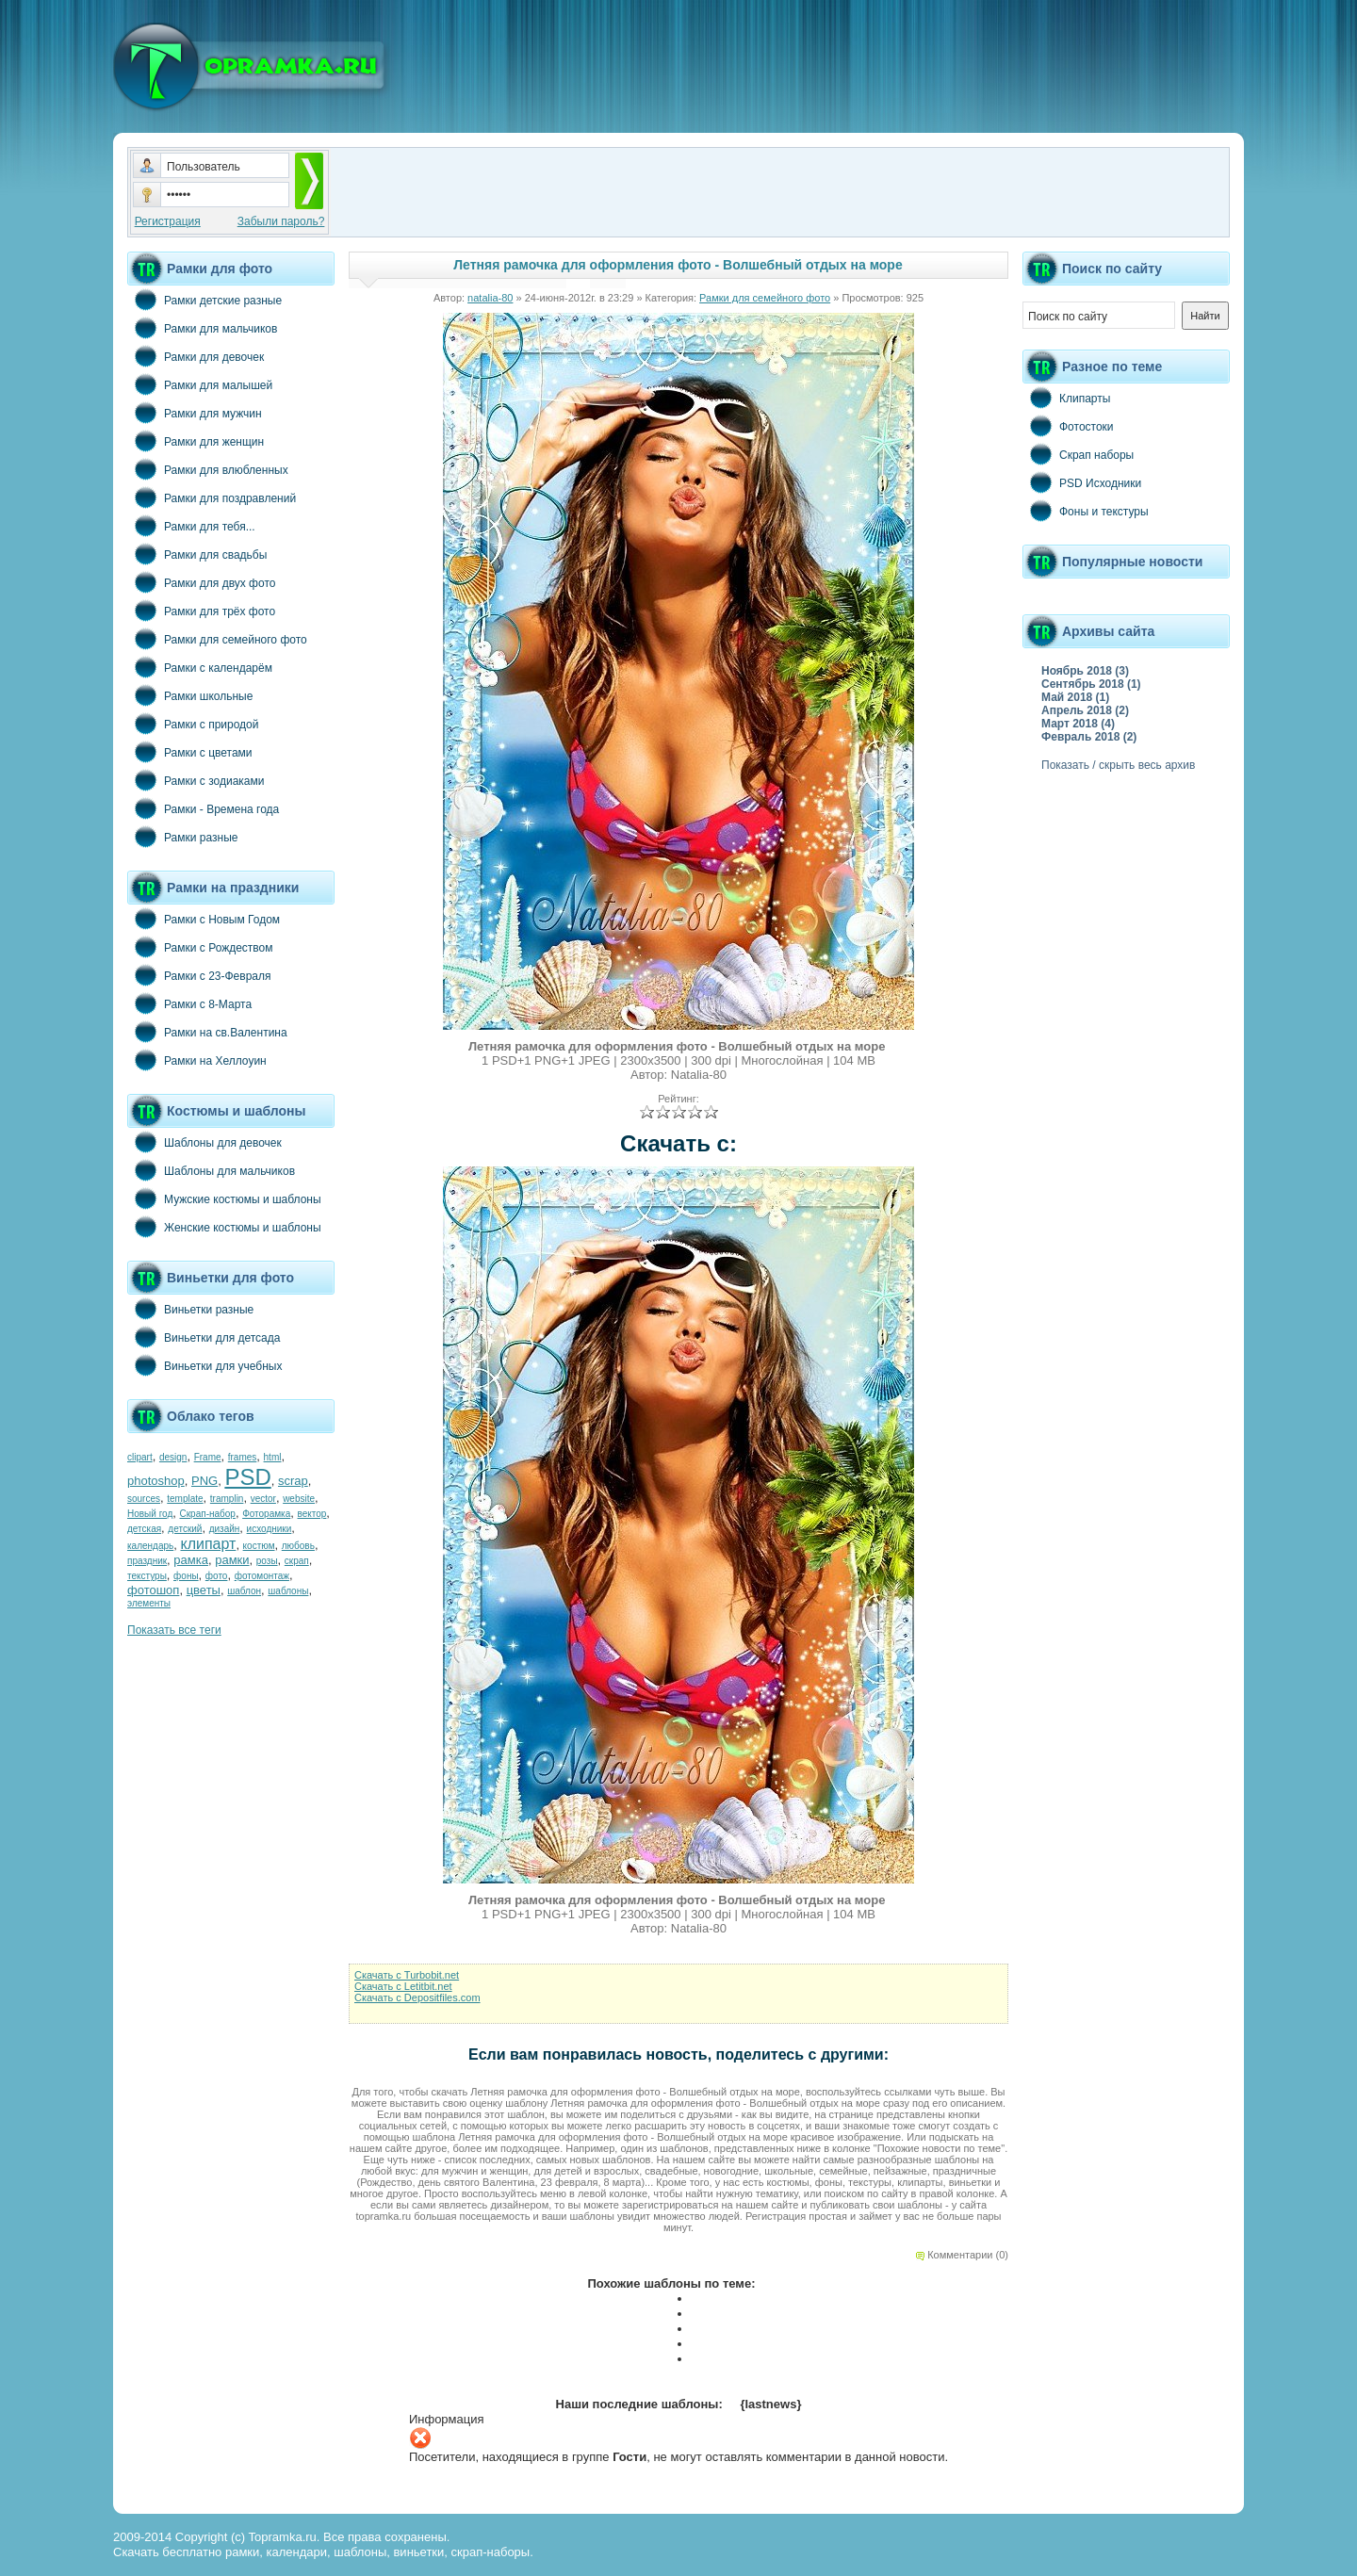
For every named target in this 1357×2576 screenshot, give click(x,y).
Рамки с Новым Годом (203, 919)
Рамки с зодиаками (195, 780)
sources (143, 1498)
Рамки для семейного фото (217, 639)
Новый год (149, 1513)
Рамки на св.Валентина (207, 1032)
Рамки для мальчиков (202, 328)
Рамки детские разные (204, 299)
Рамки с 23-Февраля (199, 975)
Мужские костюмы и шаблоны (224, 1198)
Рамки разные (182, 837)
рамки (232, 1560)
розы (267, 1561)
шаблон (244, 1591)
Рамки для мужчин (194, 413)
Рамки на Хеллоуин (197, 1060)
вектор (312, 1513)
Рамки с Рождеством (200, 947)
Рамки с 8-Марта (189, 1003)
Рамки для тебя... (191, 526)
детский (185, 1529)
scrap (293, 1481)
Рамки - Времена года (203, 808)
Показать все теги (174, 1630)
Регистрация (168, 221)
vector (263, 1498)
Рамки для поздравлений (211, 497)
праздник (147, 1561)
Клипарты (1066, 397)
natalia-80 (490, 297)
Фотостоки (1068, 426)
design (173, 1457)
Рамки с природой (193, 723)
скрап (297, 1561)
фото (216, 1576)
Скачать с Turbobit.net (406, 1975)
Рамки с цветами (190, 752)
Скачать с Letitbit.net (403, 1986)
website (299, 1498)
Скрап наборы (1078, 454)
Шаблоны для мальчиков (211, 1170)
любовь (298, 1546)
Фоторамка (266, 1513)
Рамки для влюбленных (207, 469)
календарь (150, 1546)
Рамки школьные (190, 695)
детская (144, 1529)
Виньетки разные (190, 1309)
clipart (140, 1457)
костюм (259, 1546)
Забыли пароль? (281, 221)
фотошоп (153, 1590)
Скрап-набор (208, 1513)
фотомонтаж (262, 1576)
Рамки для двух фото (201, 582)
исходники (269, 1529)
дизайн (224, 1529)
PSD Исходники (1081, 482)
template (185, 1498)
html (273, 1457)
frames (242, 1457)
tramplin (227, 1498)
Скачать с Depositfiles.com (417, 1997)
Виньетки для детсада (203, 1337)
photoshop (156, 1481)
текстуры (147, 1576)
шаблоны (288, 1591)
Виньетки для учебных (204, 1365)
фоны (186, 1576)
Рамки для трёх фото (201, 610)
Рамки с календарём (199, 667)
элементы (149, 1603)
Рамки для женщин (195, 441)
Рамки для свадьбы (197, 554)
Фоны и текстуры (1085, 511)
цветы (204, 1590)
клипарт (208, 1544)
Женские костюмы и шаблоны (224, 1227)
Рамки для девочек (195, 356)
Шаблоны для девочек (204, 1142)
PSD (247, 1477)
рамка (190, 1560)
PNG (204, 1481)
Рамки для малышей (199, 384)
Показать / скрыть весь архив (1118, 765)
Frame (207, 1457)
